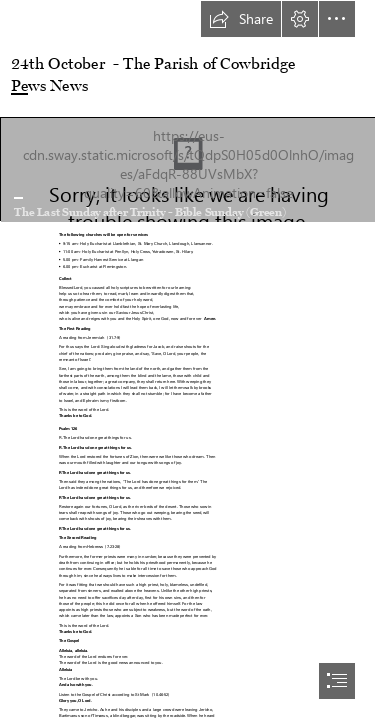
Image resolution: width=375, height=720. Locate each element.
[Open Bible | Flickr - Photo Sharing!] (187, 169)
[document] (187, 360)
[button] (241, 19)
